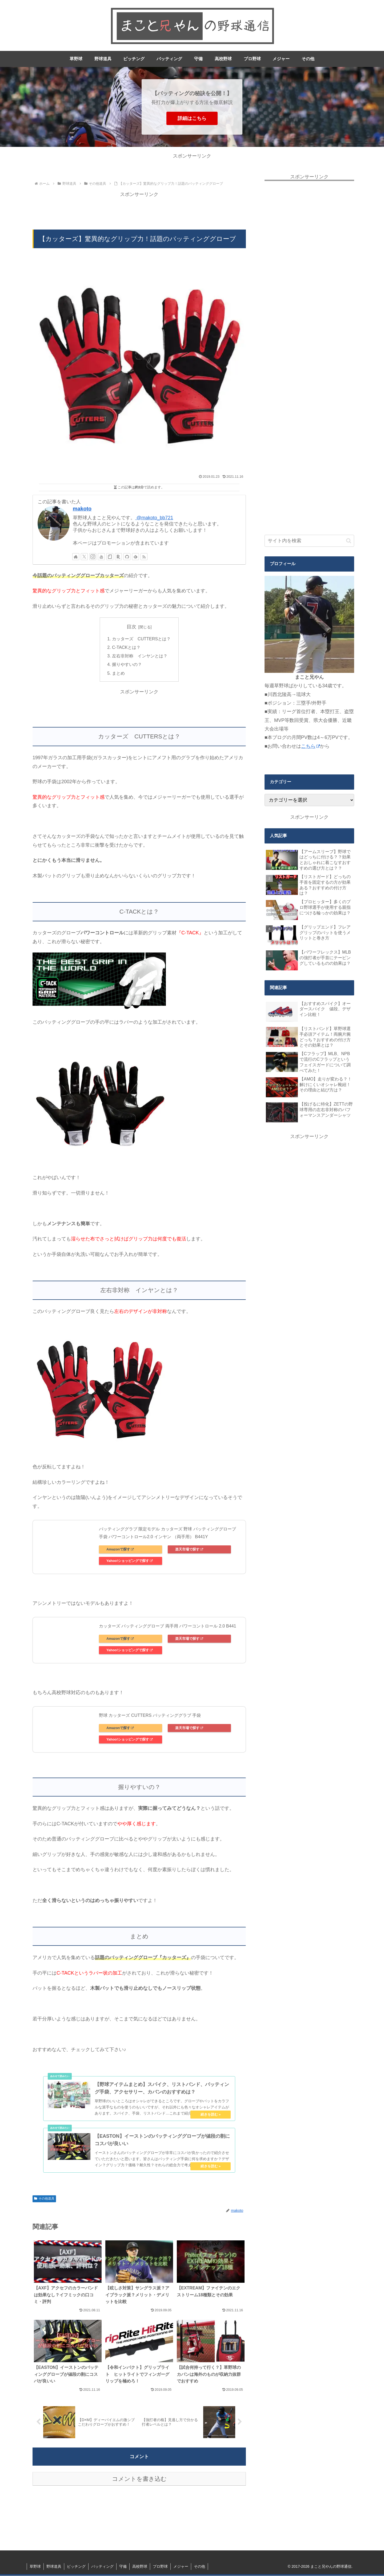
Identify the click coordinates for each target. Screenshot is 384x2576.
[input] (309, 541)
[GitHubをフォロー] (126, 556)
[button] (348, 541)
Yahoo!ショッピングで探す (129, 1561)
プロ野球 (160, 2567)
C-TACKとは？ (126, 647)
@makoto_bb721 (154, 517)
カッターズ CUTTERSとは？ (141, 638)
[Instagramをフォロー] (92, 556)
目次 (131, 626)
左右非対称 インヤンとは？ (139, 656)
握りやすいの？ (127, 664)
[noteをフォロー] (109, 556)
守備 (123, 2567)
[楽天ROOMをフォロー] (118, 556)
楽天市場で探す (189, 1550)
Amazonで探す (120, 1550)
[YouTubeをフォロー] (101, 556)
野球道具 (53, 2567)
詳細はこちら (192, 118)
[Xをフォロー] (84, 556)
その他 (199, 2567)
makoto (82, 509)
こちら (310, 746)
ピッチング (76, 2567)
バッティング (102, 2567)
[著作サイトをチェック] (75, 556)
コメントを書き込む (139, 2479)
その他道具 (44, 2199)
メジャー (180, 2567)
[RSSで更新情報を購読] (144, 556)
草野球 (35, 2567)
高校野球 (139, 2567)
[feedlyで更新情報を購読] (135, 556)
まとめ (118, 673)
